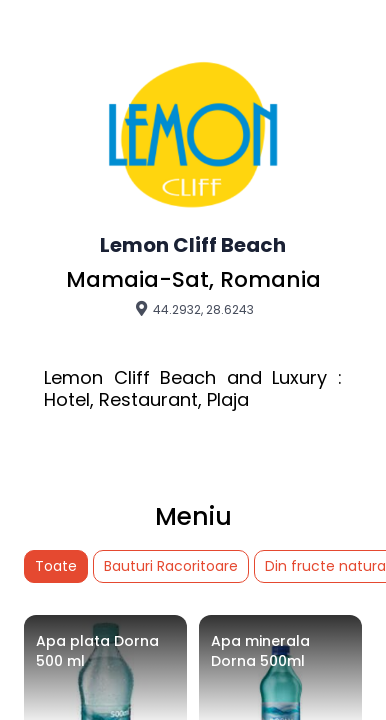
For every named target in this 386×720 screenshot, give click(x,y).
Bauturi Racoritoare (171, 566)
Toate (56, 566)
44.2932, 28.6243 (193, 309)
